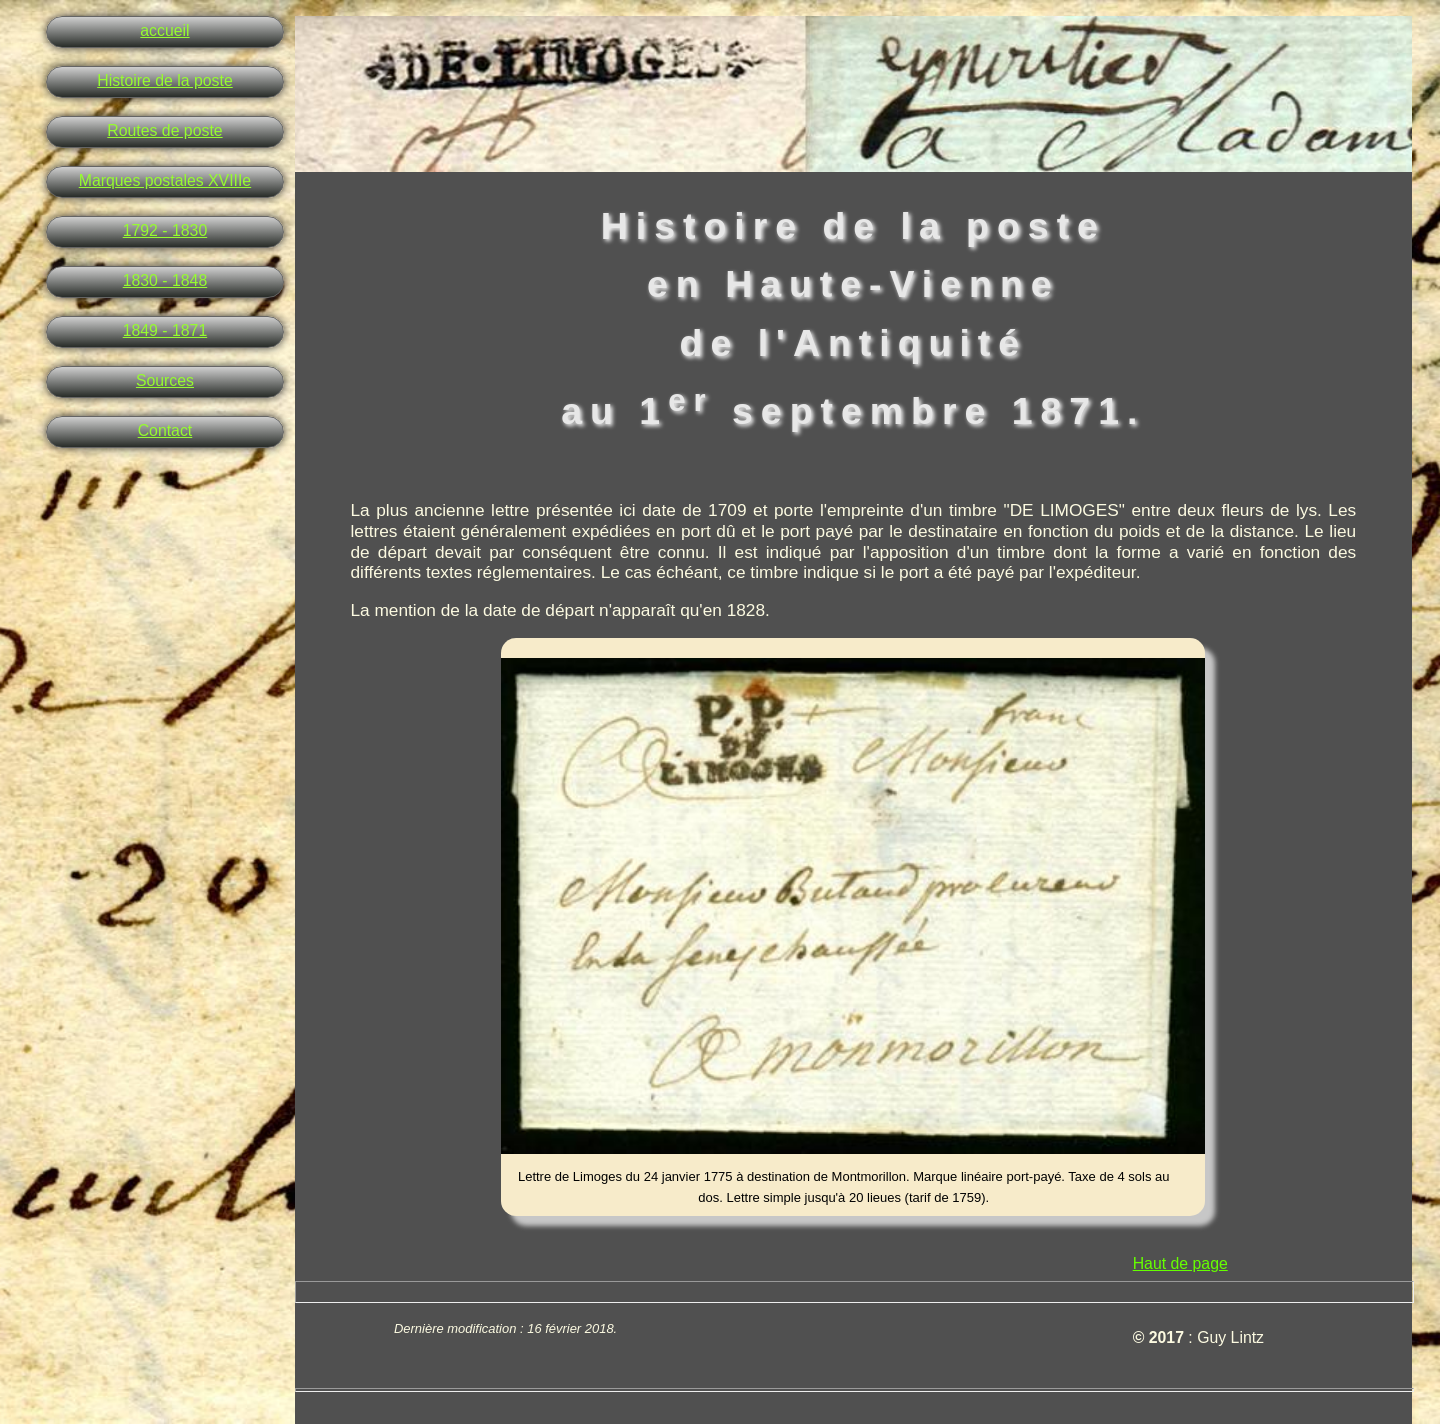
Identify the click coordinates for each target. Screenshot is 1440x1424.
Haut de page (1180, 1263)
